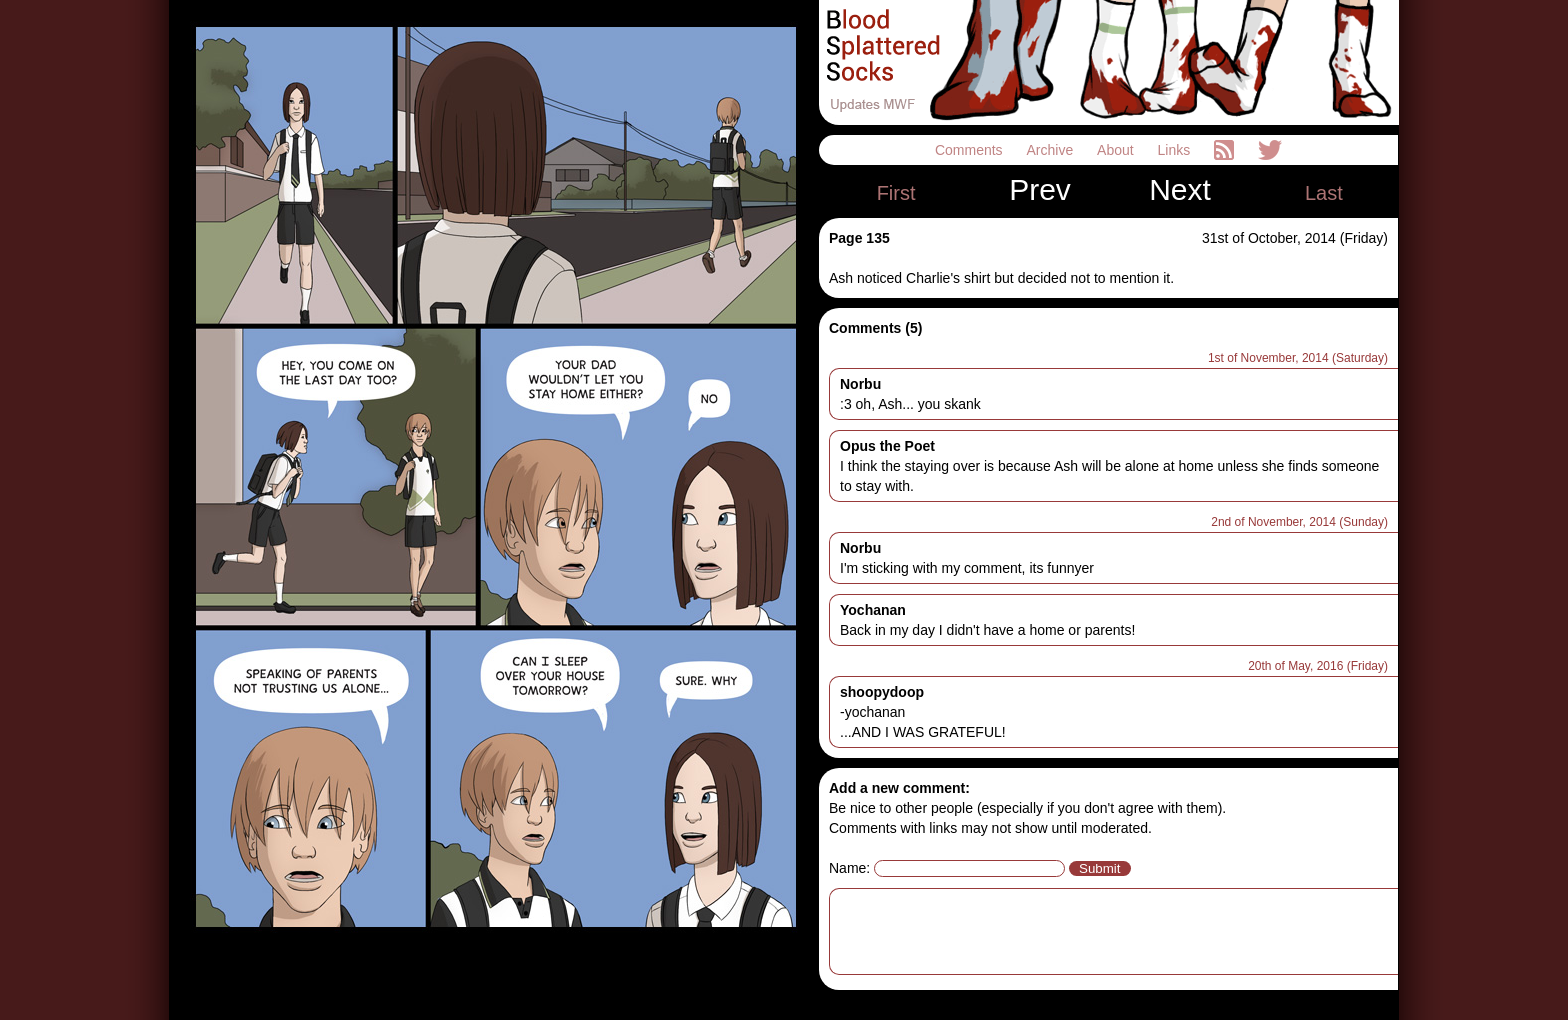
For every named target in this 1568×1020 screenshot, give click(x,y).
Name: (849, 868)
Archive (1052, 150)
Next (1180, 190)
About (1117, 150)
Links (1176, 150)
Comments (971, 150)
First (896, 193)
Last (1324, 193)
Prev (1040, 190)
